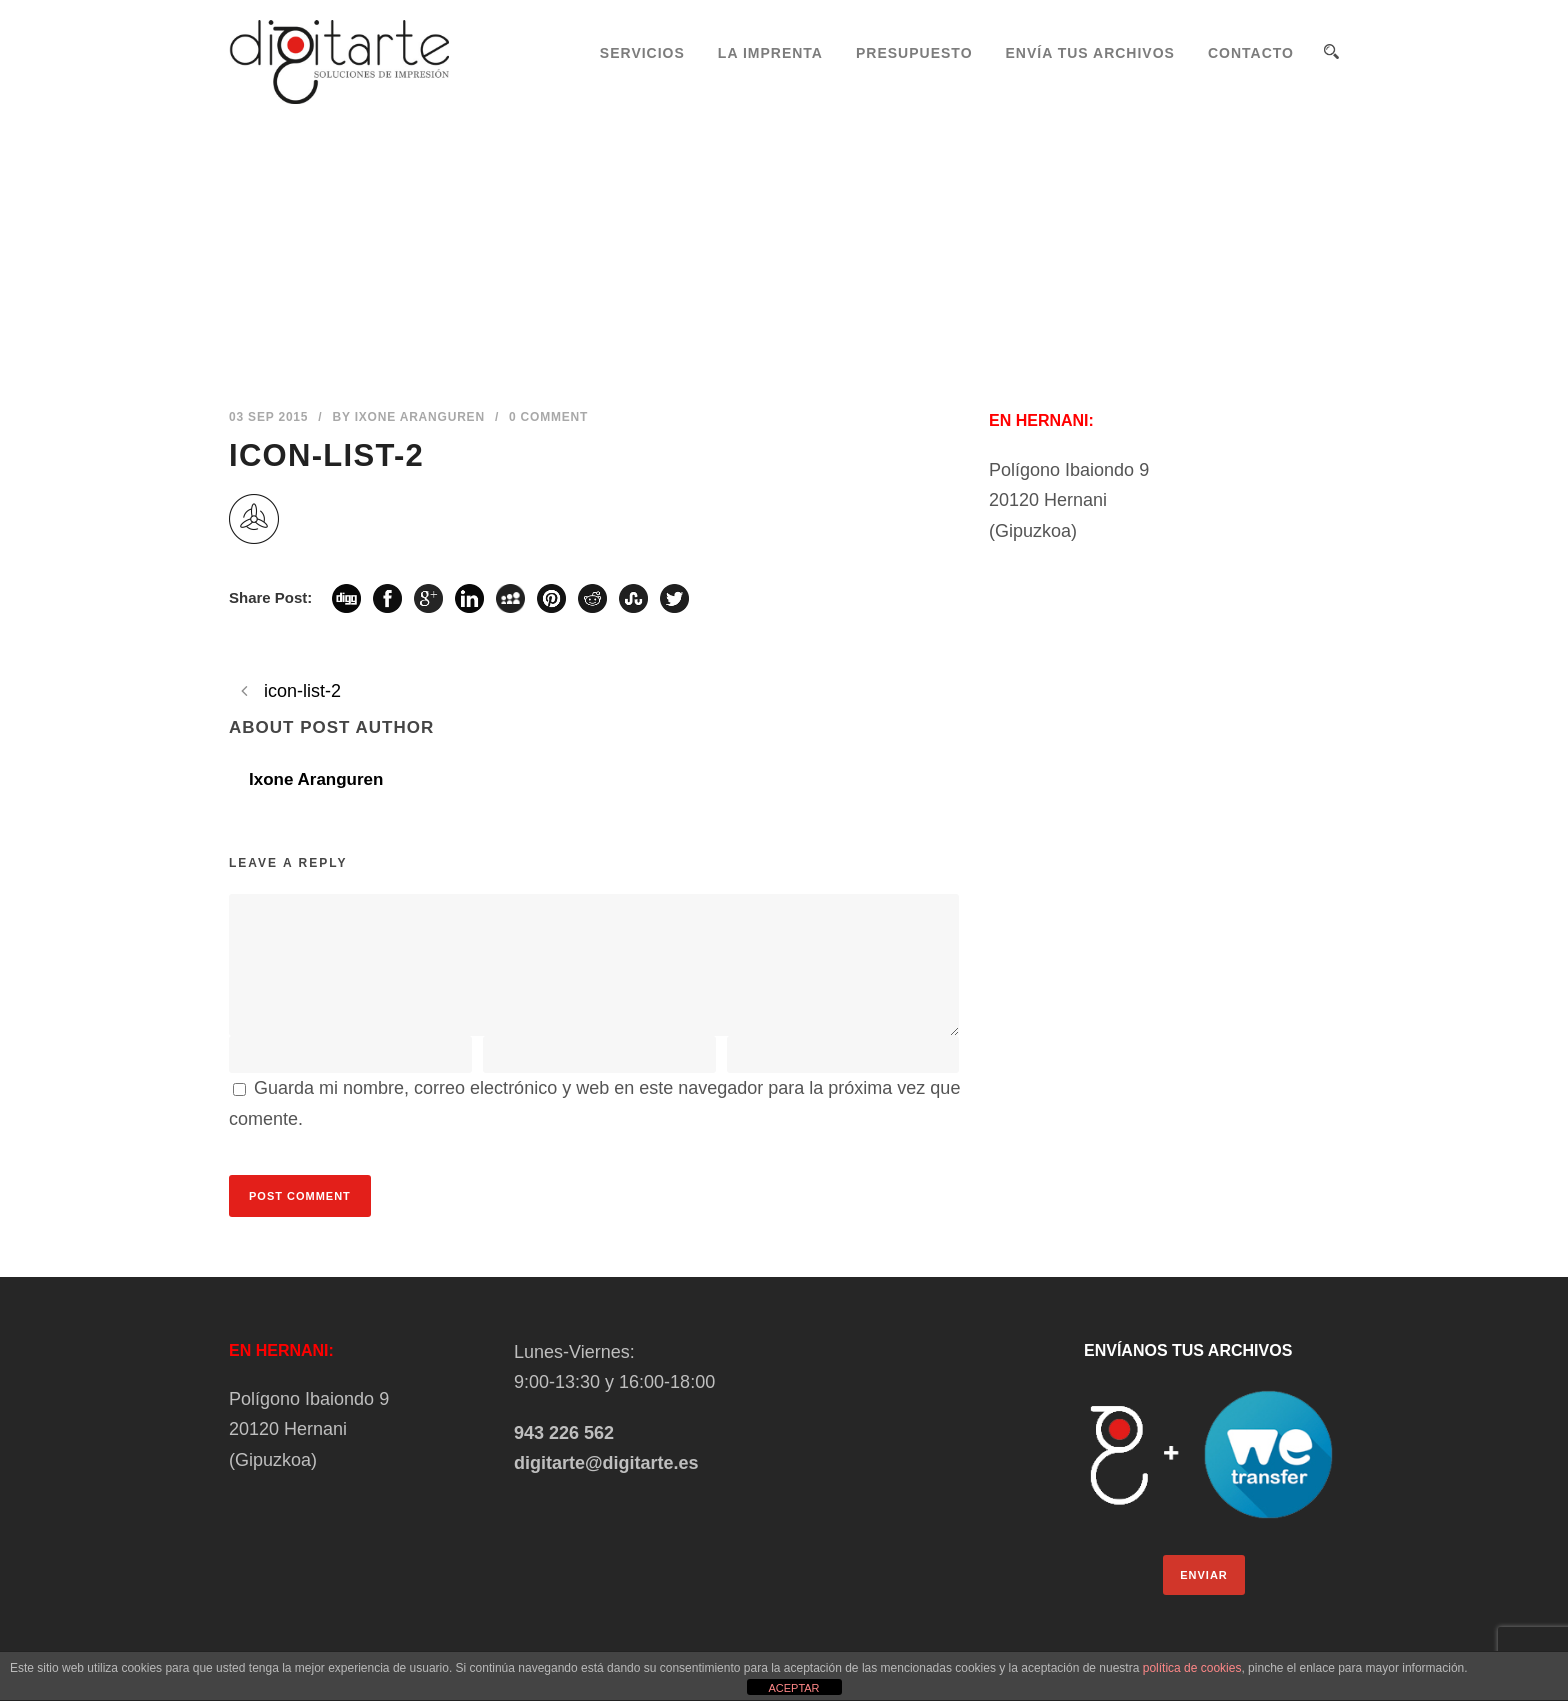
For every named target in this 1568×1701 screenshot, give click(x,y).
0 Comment (548, 417)
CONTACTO (1251, 53)
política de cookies (1192, 1668)
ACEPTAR (793, 1688)
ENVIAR (1204, 1575)
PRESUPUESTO (914, 53)
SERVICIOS (642, 53)
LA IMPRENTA (770, 53)
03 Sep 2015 (268, 417)
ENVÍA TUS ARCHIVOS (1090, 53)
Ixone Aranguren (420, 417)
